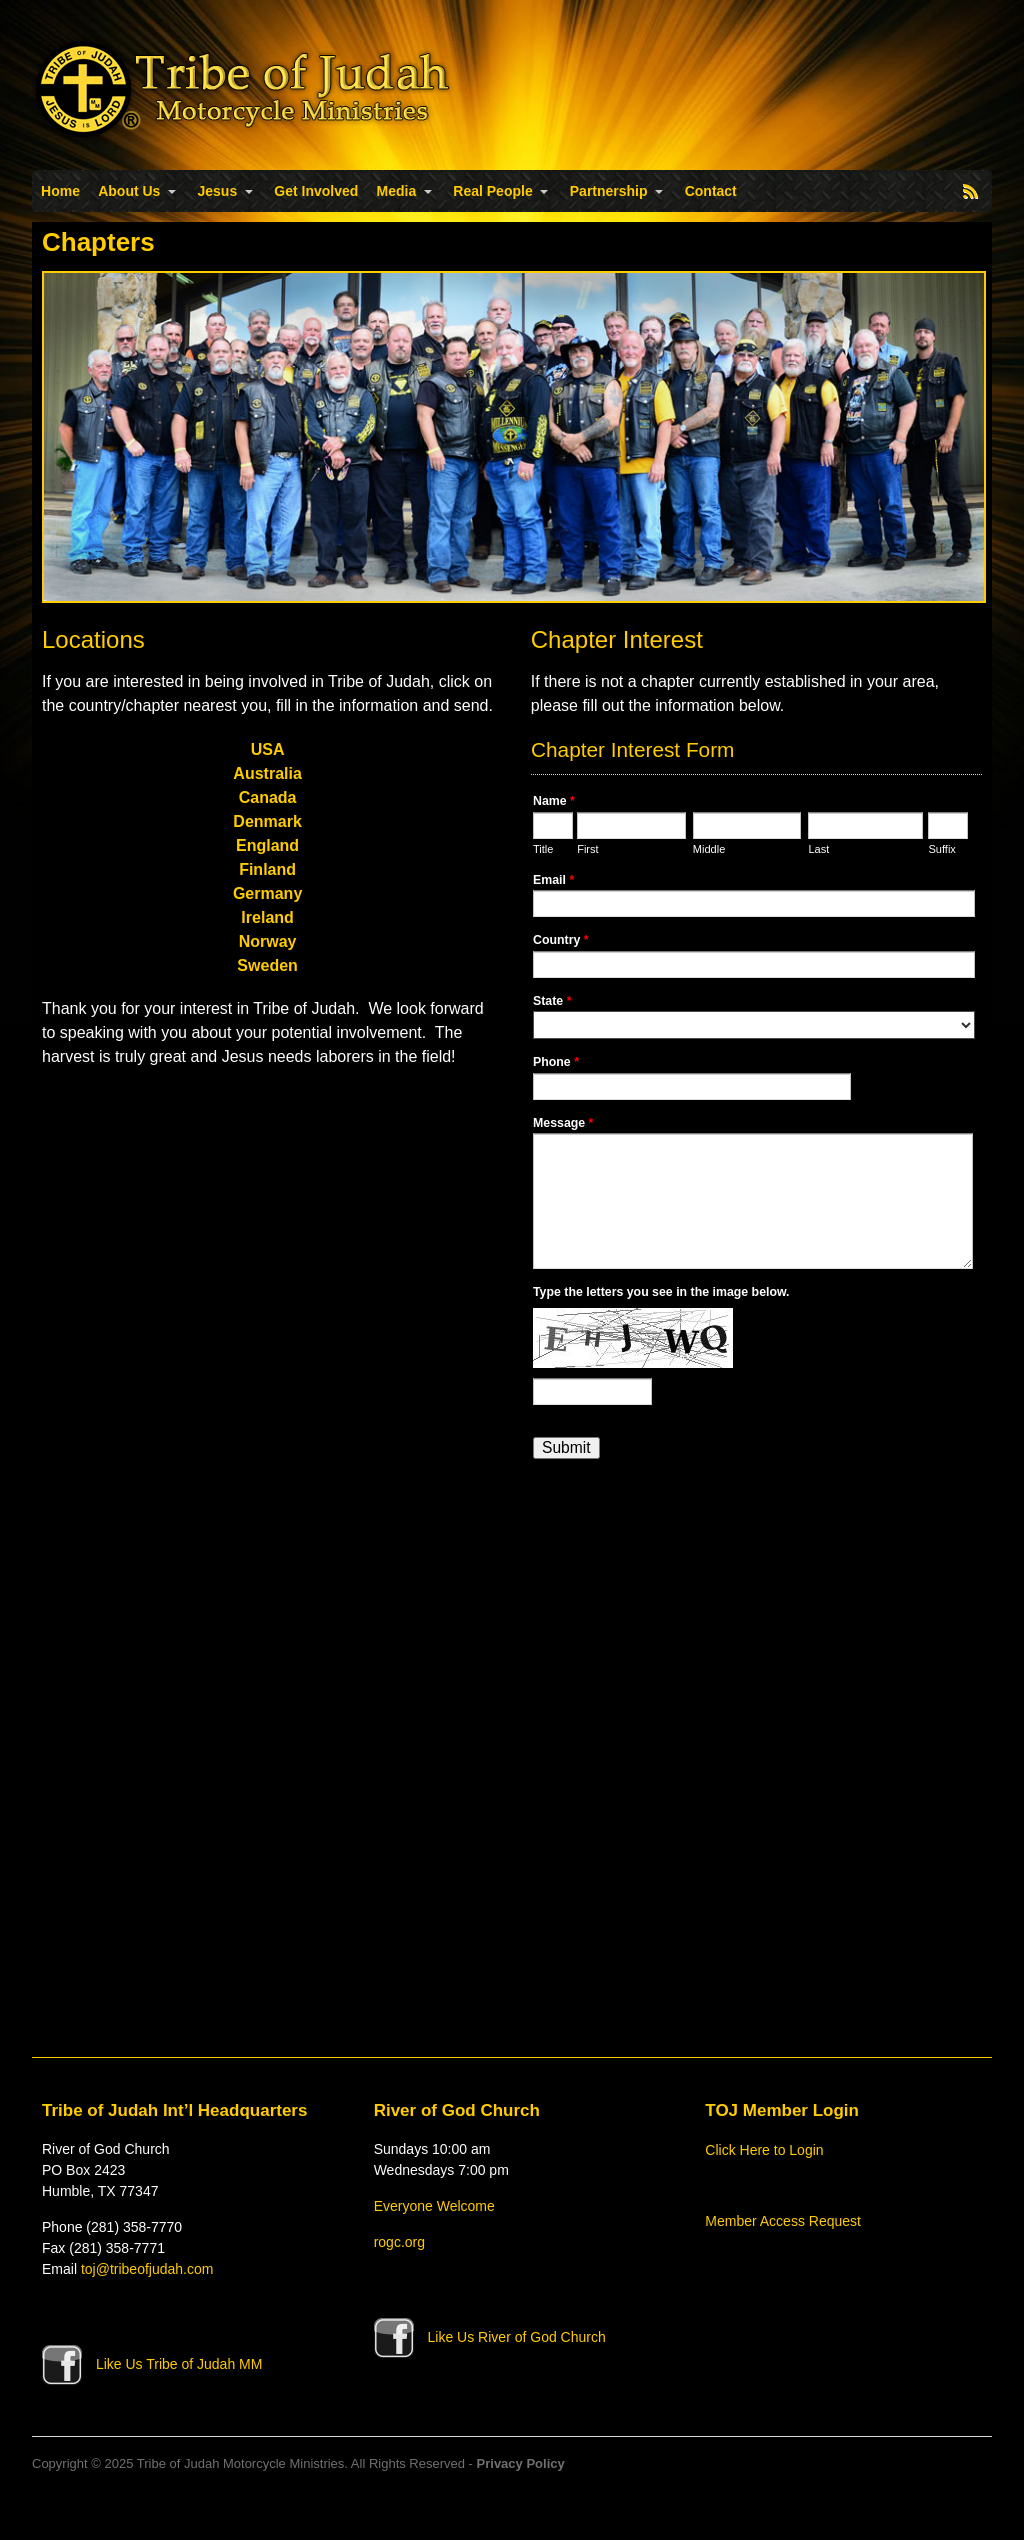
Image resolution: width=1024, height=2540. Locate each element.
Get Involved (316, 191)
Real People (492, 191)
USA (268, 749)
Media (397, 191)
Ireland (267, 917)
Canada (268, 797)
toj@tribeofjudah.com (147, 2269)
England (267, 845)
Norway (268, 941)
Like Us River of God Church (490, 2337)
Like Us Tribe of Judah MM (152, 2364)
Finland (267, 869)
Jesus (218, 191)
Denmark (267, 821)
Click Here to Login (764, 2150)
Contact (711, 191)
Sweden (267, 965)
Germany (267, 893)
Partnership (609, 191)
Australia (267, 773)
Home (60, 191)
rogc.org (399, 2242)
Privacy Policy (521, 2463)
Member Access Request (783, 2221)
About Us (129, 191)
